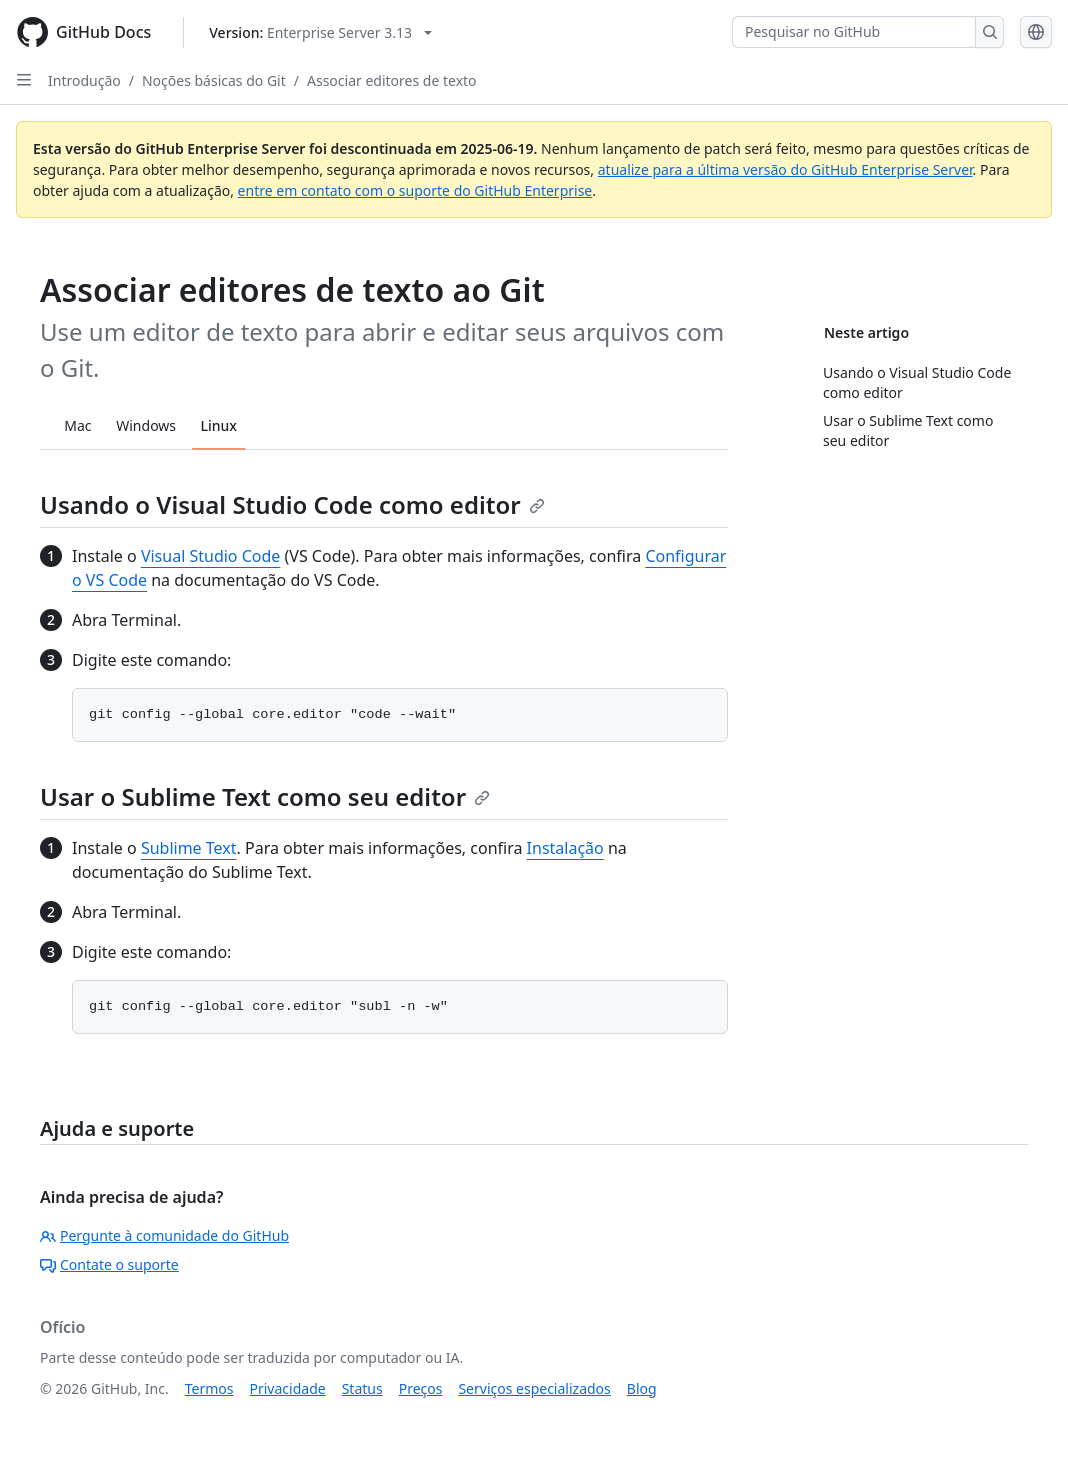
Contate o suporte (109, 1264)
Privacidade (288, 1388)
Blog (642, 1388)
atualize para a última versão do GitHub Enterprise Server (785, 169)
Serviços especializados (534, 1388)
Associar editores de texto (392, 80)
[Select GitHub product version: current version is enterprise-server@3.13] (320, 32)
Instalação (565, 848)
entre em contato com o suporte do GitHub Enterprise (415, 190)
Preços (421, 1388)
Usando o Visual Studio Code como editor (292, 504)
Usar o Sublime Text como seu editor (265, 796)
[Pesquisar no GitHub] (854, 32)
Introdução (84, 80)
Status (362, 1388)
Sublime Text (189, 848)
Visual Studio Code (210, 556)
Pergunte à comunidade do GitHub (164, 1235)
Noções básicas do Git (214, 80)
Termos (209, 1388)
